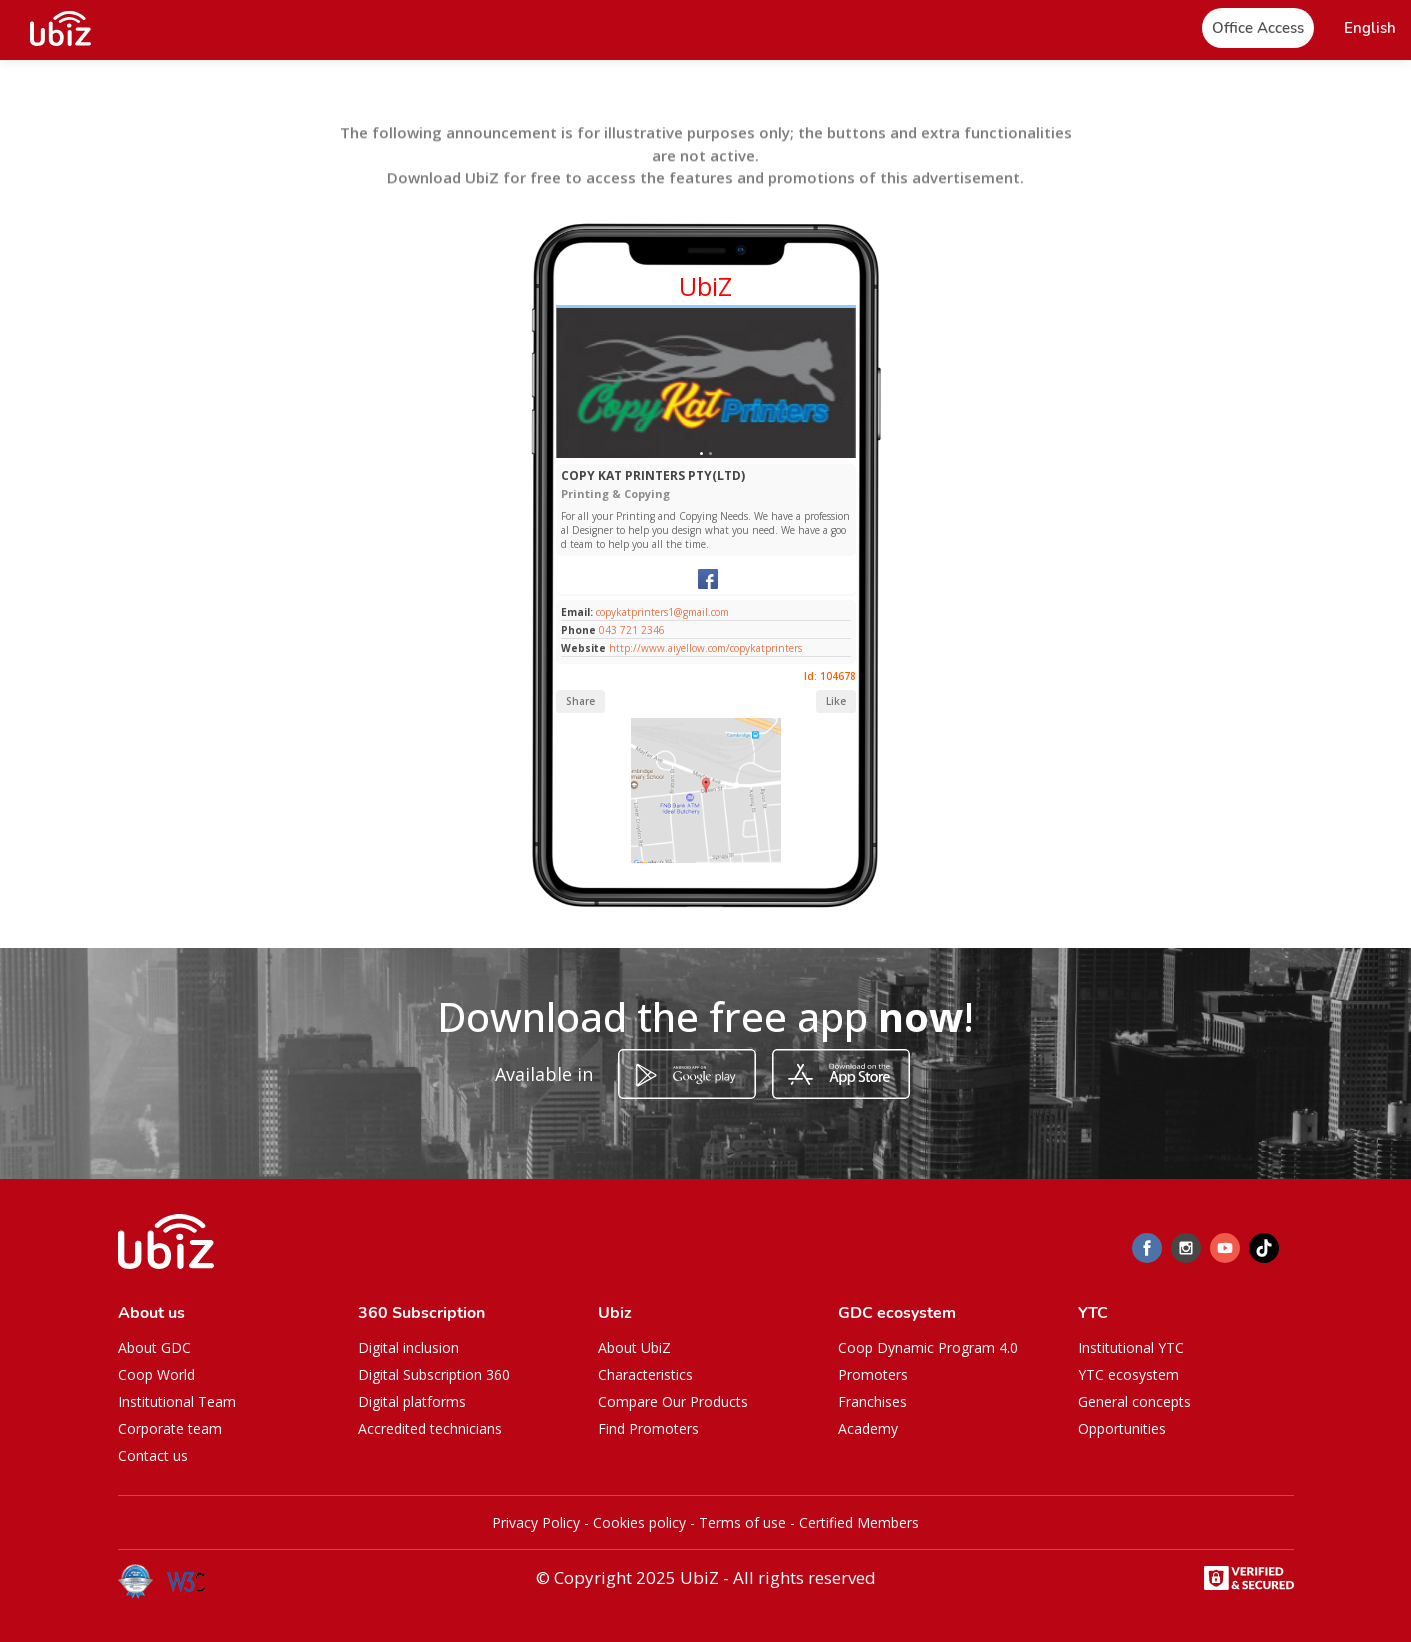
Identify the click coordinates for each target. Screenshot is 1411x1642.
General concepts (1134, 1401)
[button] (1370, 28)
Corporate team (170, 1428)
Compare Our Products (673, 1401)
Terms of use (742, 1522)
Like (836, 701)
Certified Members (859, 1522)
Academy (868, 1428)
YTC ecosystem (1128, 1374)
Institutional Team (177, 1401)
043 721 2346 (632, 630)
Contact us (153, 1455)
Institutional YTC (1131, 1347)
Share (580, 701)
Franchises (872, 1401)
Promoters (873, 1374)
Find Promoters (648, 1428)
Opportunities (1122, 1428)
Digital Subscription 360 (434, 1374)
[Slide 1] (701, 453)
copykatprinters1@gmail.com (661, 612)
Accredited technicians (430, 1428)
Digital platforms (412, 1401)
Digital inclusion (408, 1347)
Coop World (156, 1374)
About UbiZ (634, 1347)
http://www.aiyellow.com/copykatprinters (705, 648)
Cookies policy (639, 1522)
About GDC (154, 1347)
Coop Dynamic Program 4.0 (928, 1347)
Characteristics (645, 1374)
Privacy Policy (536, 1522)
